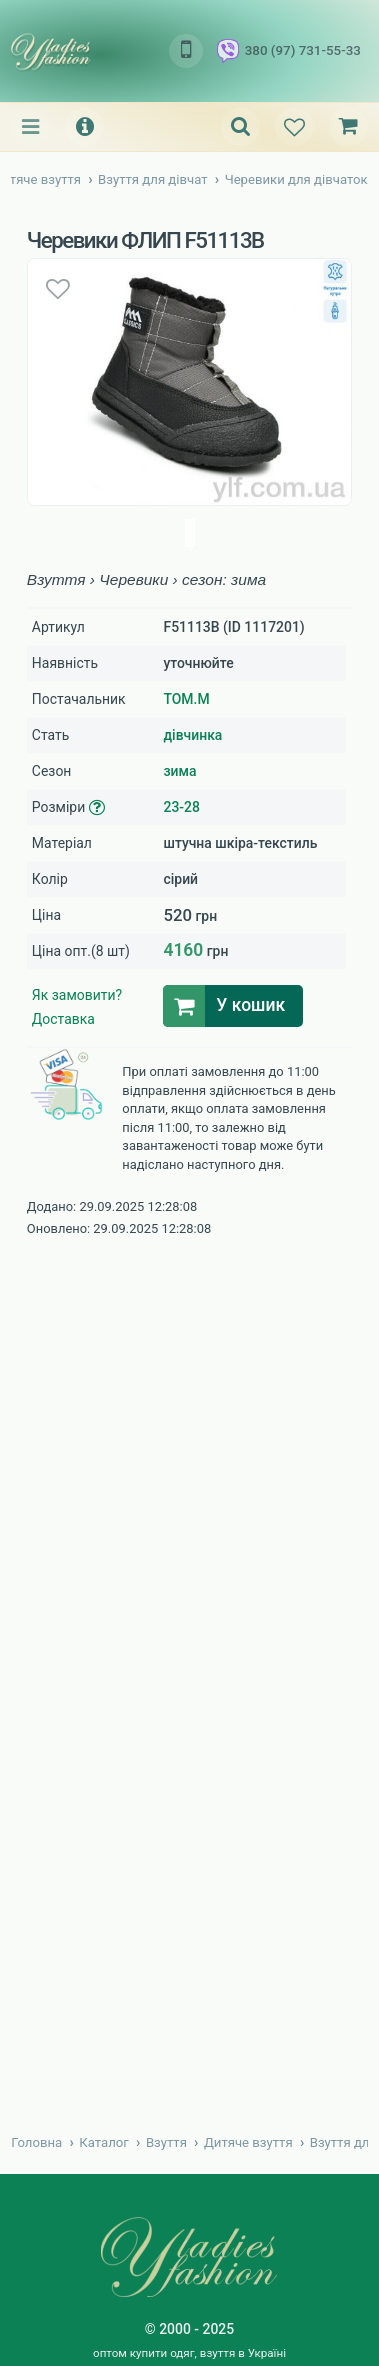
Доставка (63, 1019)
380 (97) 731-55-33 (289, 51)
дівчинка (192, 735)
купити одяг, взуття (184, 2353)
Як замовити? (77, 995)
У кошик (250, 1005)
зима (179, 771)
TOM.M (186, 699)
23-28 (181, 807)
